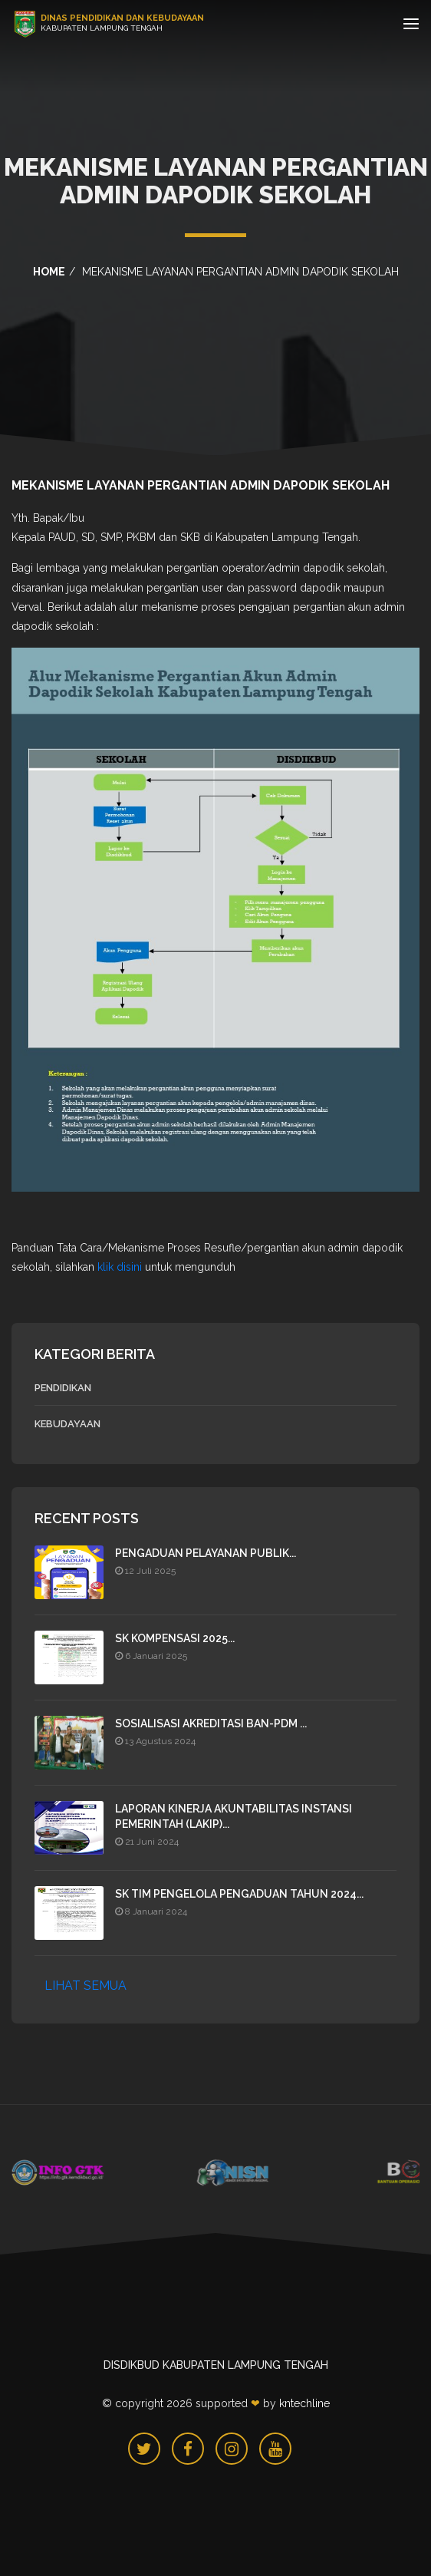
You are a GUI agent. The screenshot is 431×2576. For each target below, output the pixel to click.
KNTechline (304, 2403)
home (49, 272)
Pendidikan (63, 1388)
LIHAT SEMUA (85, 1985)
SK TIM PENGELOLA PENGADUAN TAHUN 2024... (239, 1894)
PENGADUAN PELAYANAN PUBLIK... (205, 1553)
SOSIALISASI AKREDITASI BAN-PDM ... (211, 1723)
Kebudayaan (67, 1424)
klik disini (119, 1267)
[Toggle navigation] (411, 26)
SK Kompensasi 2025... (175, 1638)
